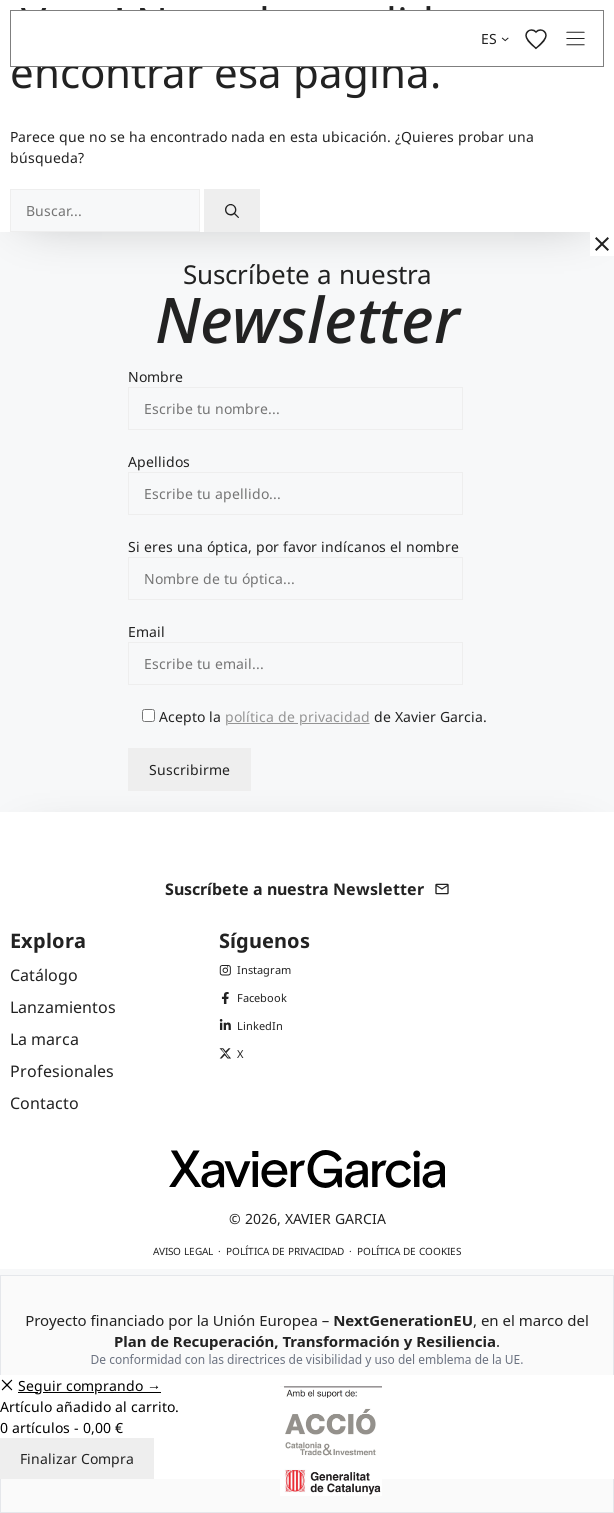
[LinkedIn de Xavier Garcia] (255, 1026)
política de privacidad (297, 716)
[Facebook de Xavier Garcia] (255, 998)
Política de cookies (409, 1251)
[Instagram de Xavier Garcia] (255, 970)
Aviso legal (183, 1251)
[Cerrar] (602, 244)
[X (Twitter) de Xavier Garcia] (255, 1054)
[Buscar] (232, 210)
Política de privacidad (285, 1251)
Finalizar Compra (77, 1458)
